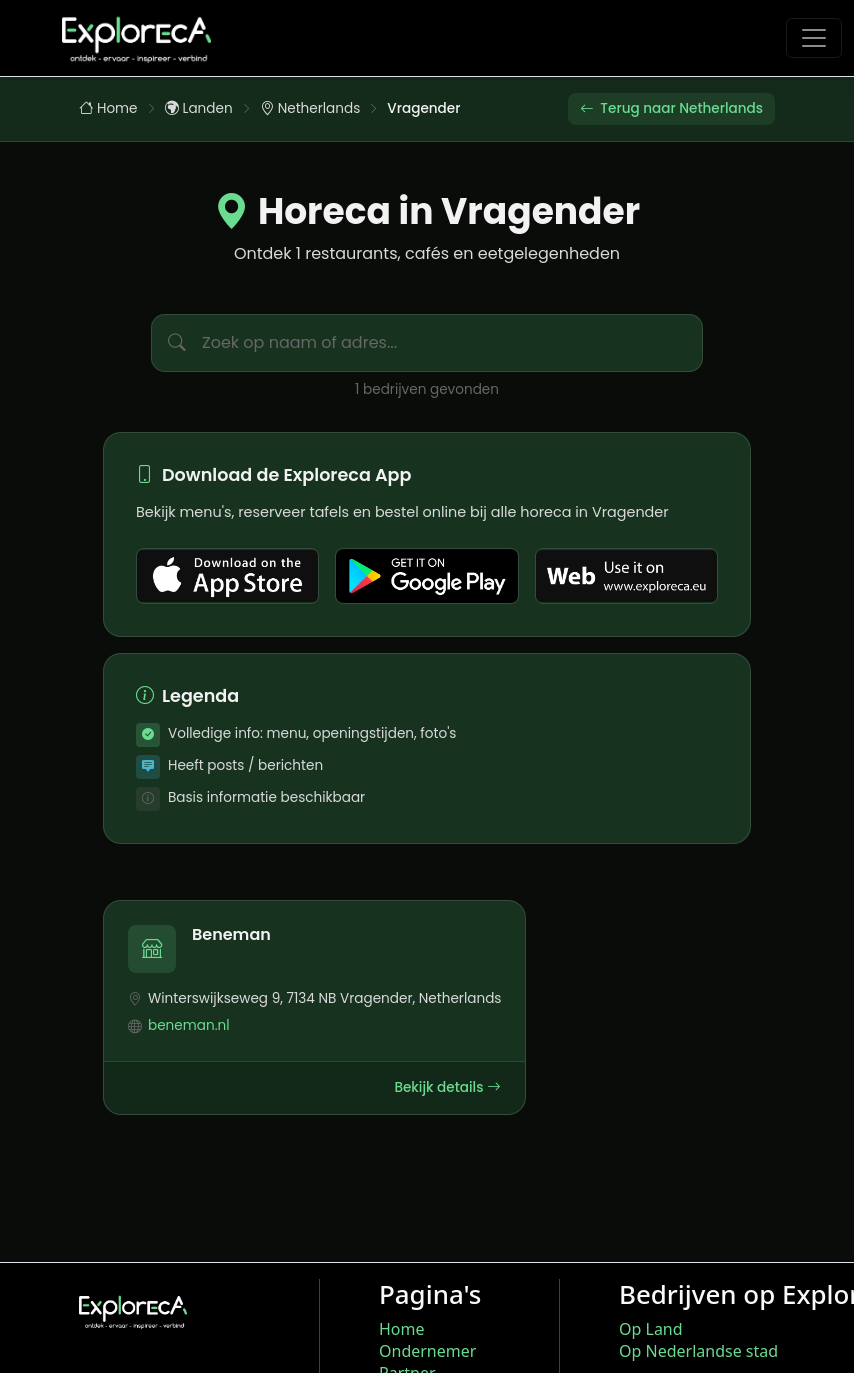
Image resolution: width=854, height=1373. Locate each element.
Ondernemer (427, 1351)
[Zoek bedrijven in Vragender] (452, 343)
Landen (199, 109)
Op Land (651, 1329)
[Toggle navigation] (814, 38)
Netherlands (310, 109)
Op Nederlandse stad (698, 1351)
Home (108, 109)
